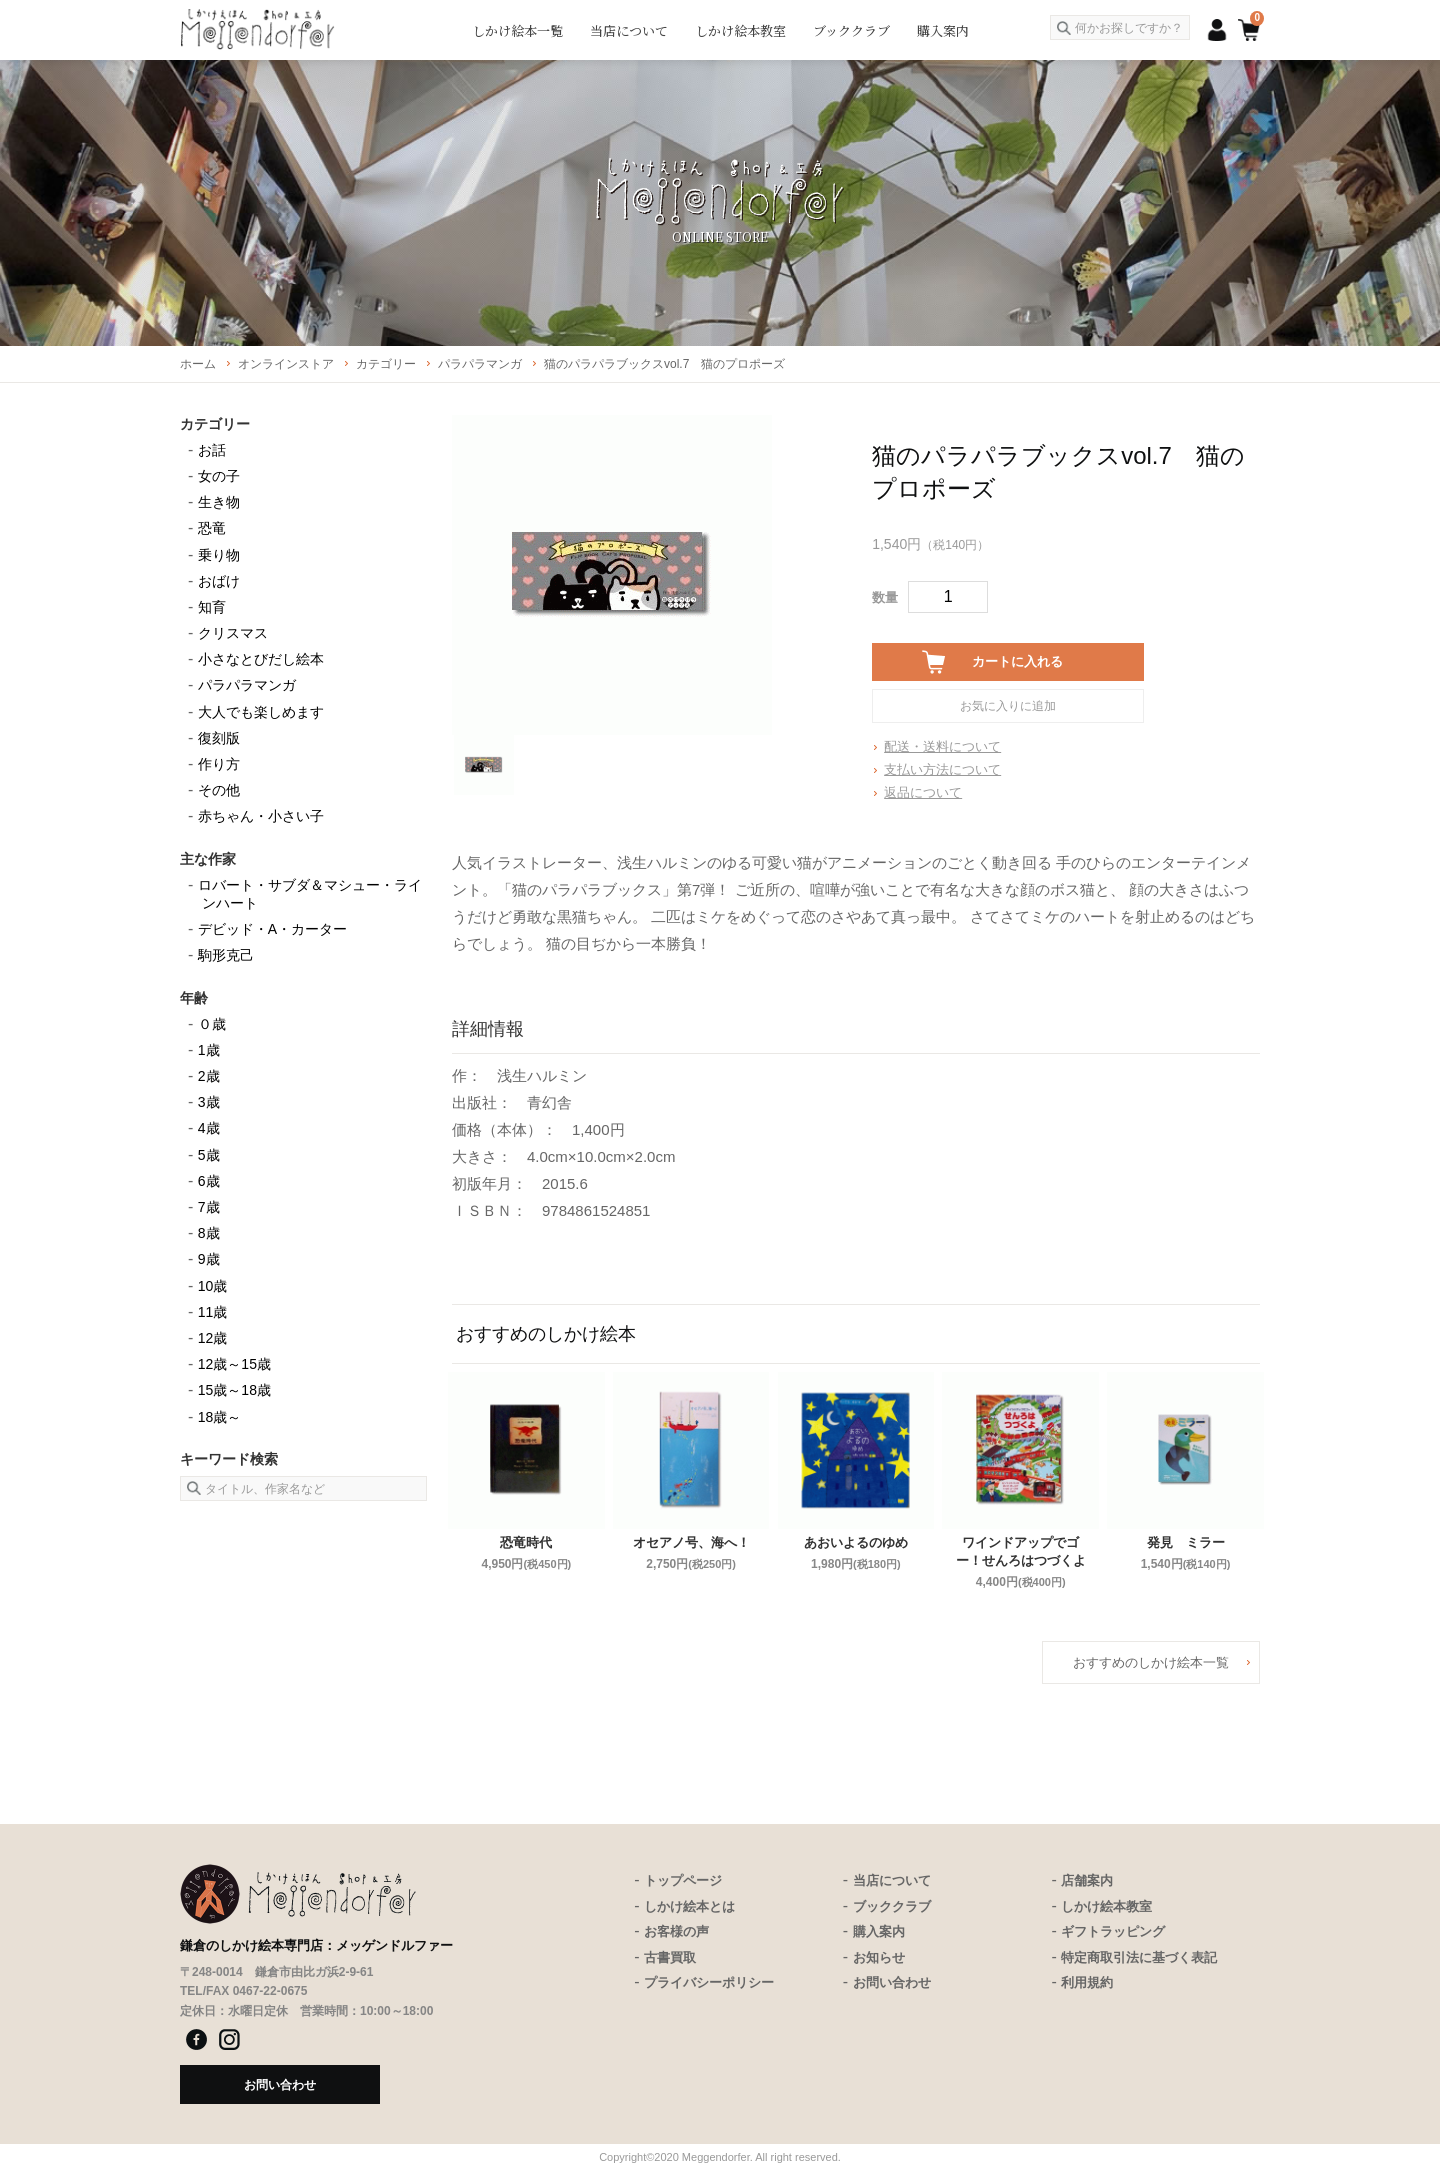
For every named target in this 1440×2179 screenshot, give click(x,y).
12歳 (213, 1338)
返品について (923, 792)
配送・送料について (942, 746)
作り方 (219, 764)
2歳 (209, 1076)
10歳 (213, 1286)
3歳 (209, 1102)
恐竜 (212, 528)
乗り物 (219, 555)
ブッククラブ (851, 30)
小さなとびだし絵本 (261, 659)
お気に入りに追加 (1008, 706)
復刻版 (219, 738)
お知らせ (879, 1957)
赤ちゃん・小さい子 (261, 816)
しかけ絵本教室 (740, 30)
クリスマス (233, 633)
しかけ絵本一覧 (517, 30)
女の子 (219, 476)
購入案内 (943, 30)
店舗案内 (1087, 1880)
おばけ (219, 581)
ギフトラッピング (1113, 1931)
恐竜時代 (526, 1542)
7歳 (209, 1207)
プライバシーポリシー (709, 1982)
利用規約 (1087, 1982)
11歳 (213, 1312)
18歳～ (220, 1417)
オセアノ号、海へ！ (691, 1542)
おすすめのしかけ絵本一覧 (1151, 1662)
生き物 (219, 502)
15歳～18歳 (234, 1390)
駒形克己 (226, 955)
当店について (629, 30)
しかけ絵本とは (689, 1906)
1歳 (209, 1050)
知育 (212, 607)
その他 (219, 790)
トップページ (683, 1880)
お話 (212, 450)
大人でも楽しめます (261, 712)
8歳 (209, 1233)
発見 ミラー (1186, 1542)
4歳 (209, 1128)
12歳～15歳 (234, 1364)
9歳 (209, 1259)
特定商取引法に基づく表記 (1139, 1957)
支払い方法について (942, 769)
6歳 (209, 1181)
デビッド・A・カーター (272, 929)
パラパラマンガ (247, 685)
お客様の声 (676, 1931)
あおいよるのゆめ (856, 1542)
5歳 (209, 1155)
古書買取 (670, 1957)
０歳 (212, 1024)
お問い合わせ (892, 1982)
